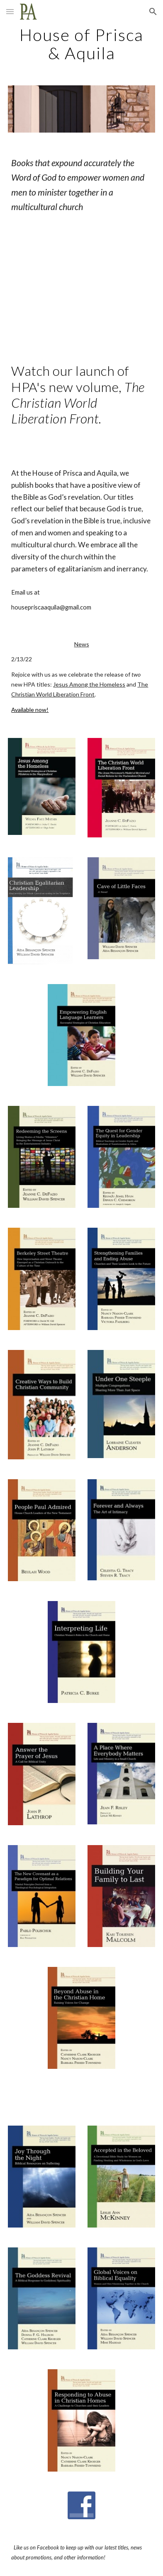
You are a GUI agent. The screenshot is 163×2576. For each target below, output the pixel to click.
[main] (81, 43)
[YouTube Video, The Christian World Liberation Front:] (81, 287)
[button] (10, 11)
